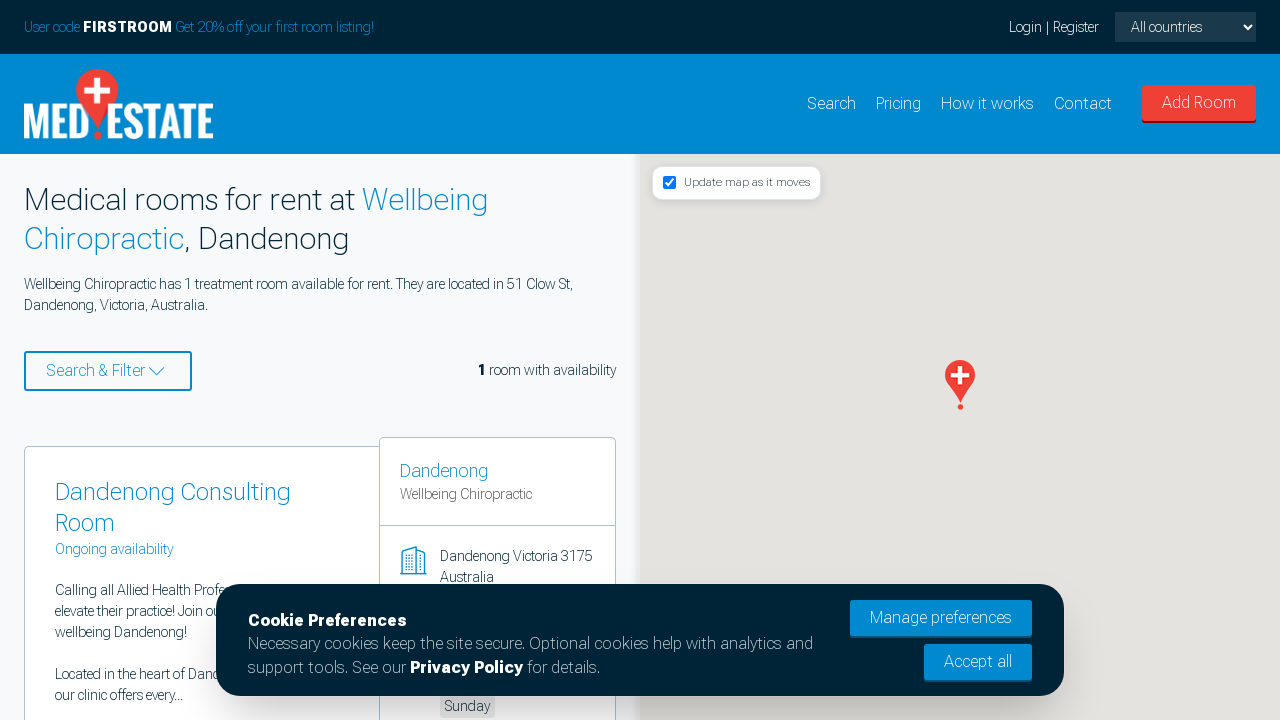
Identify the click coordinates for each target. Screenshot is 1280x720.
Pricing (898, 103)
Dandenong (444, 470)
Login (1025, 27)
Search (831, 103)
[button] (960, 385)
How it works (987, 103)
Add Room (1199, 102)
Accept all (978, 661)
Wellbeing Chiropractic (466, 494)
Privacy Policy (466, 667)
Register (1076, 27)
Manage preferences (941, 617)
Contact (1083, 103)
